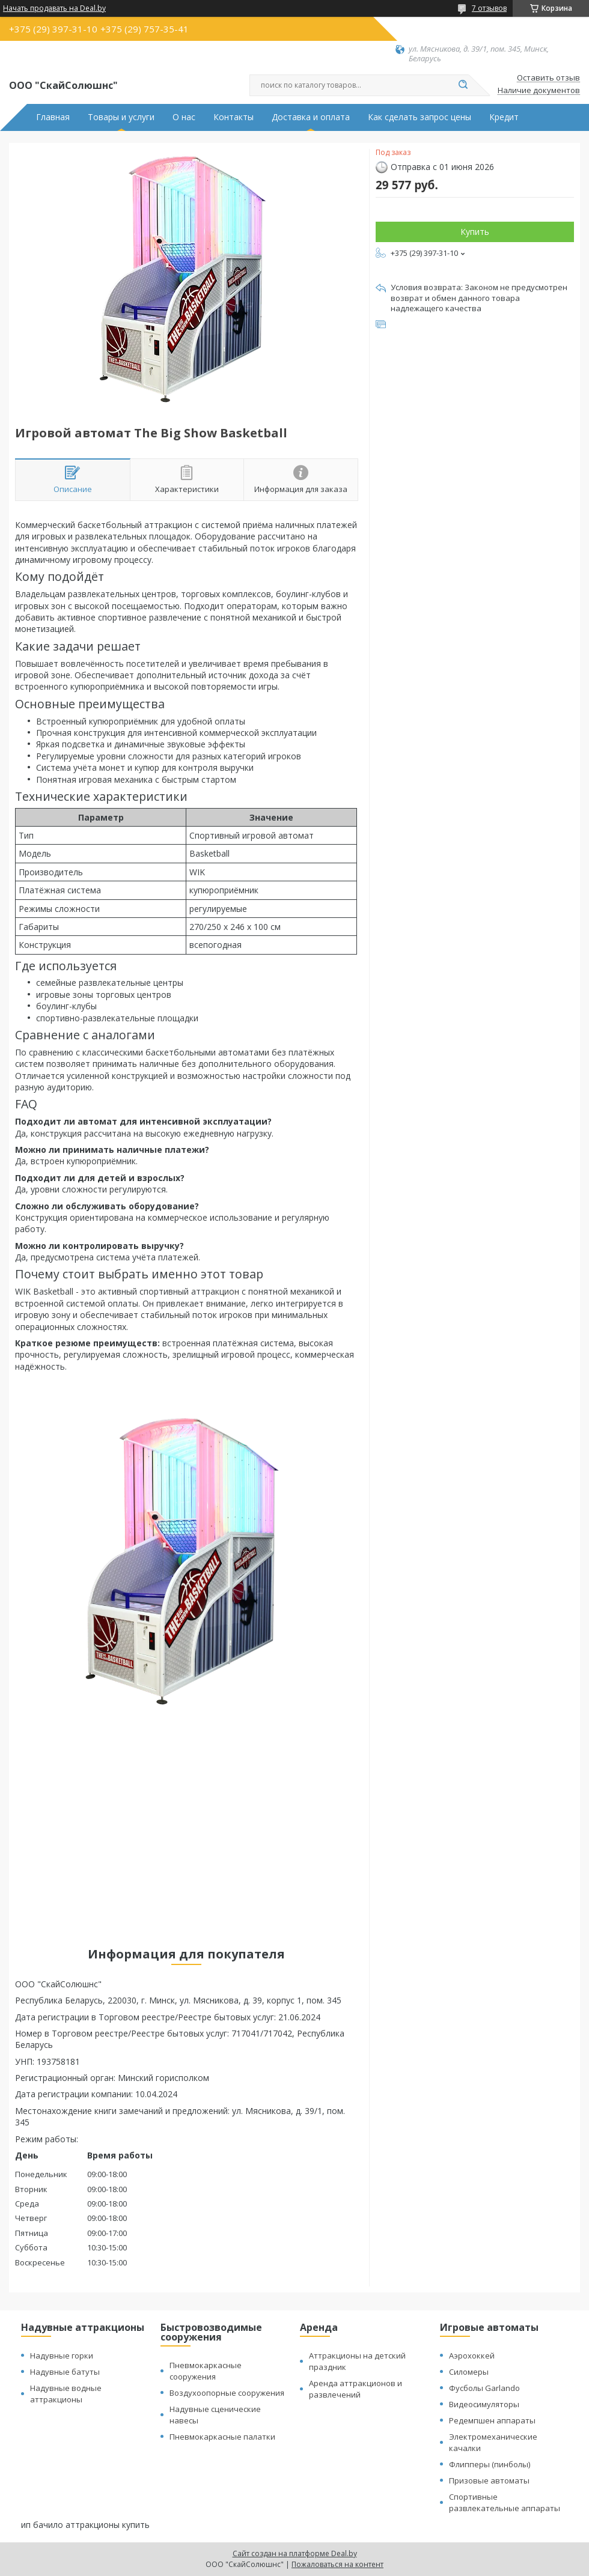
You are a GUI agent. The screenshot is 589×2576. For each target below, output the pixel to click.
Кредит (504, 117)
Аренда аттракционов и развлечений (355, 2389)
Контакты (233, 117)
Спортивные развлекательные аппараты (504, 2502)
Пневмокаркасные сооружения (205, 2371)
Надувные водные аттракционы (66, 2394)
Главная (53, 117)
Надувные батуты (65, 2371)
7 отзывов (489, 8)
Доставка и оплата (311, 117)
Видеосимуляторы (484, 2404)
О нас (183, 117)
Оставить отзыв (548, 78)
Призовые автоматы (489, 2480)
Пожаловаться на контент (337, 2564)
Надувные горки (61, 2355)
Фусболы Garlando (484, 2388)
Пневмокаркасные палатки (222, 2436)
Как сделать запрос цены (419, 117)
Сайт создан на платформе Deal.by (295, 2553)
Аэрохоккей (472, 2355)
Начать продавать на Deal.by (54, 8)
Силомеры (469, 2371)
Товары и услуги (121, 117)
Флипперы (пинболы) (489, 2464)
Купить (474, 231)
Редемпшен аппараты (492, 2420)
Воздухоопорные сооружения (226, 2392)
